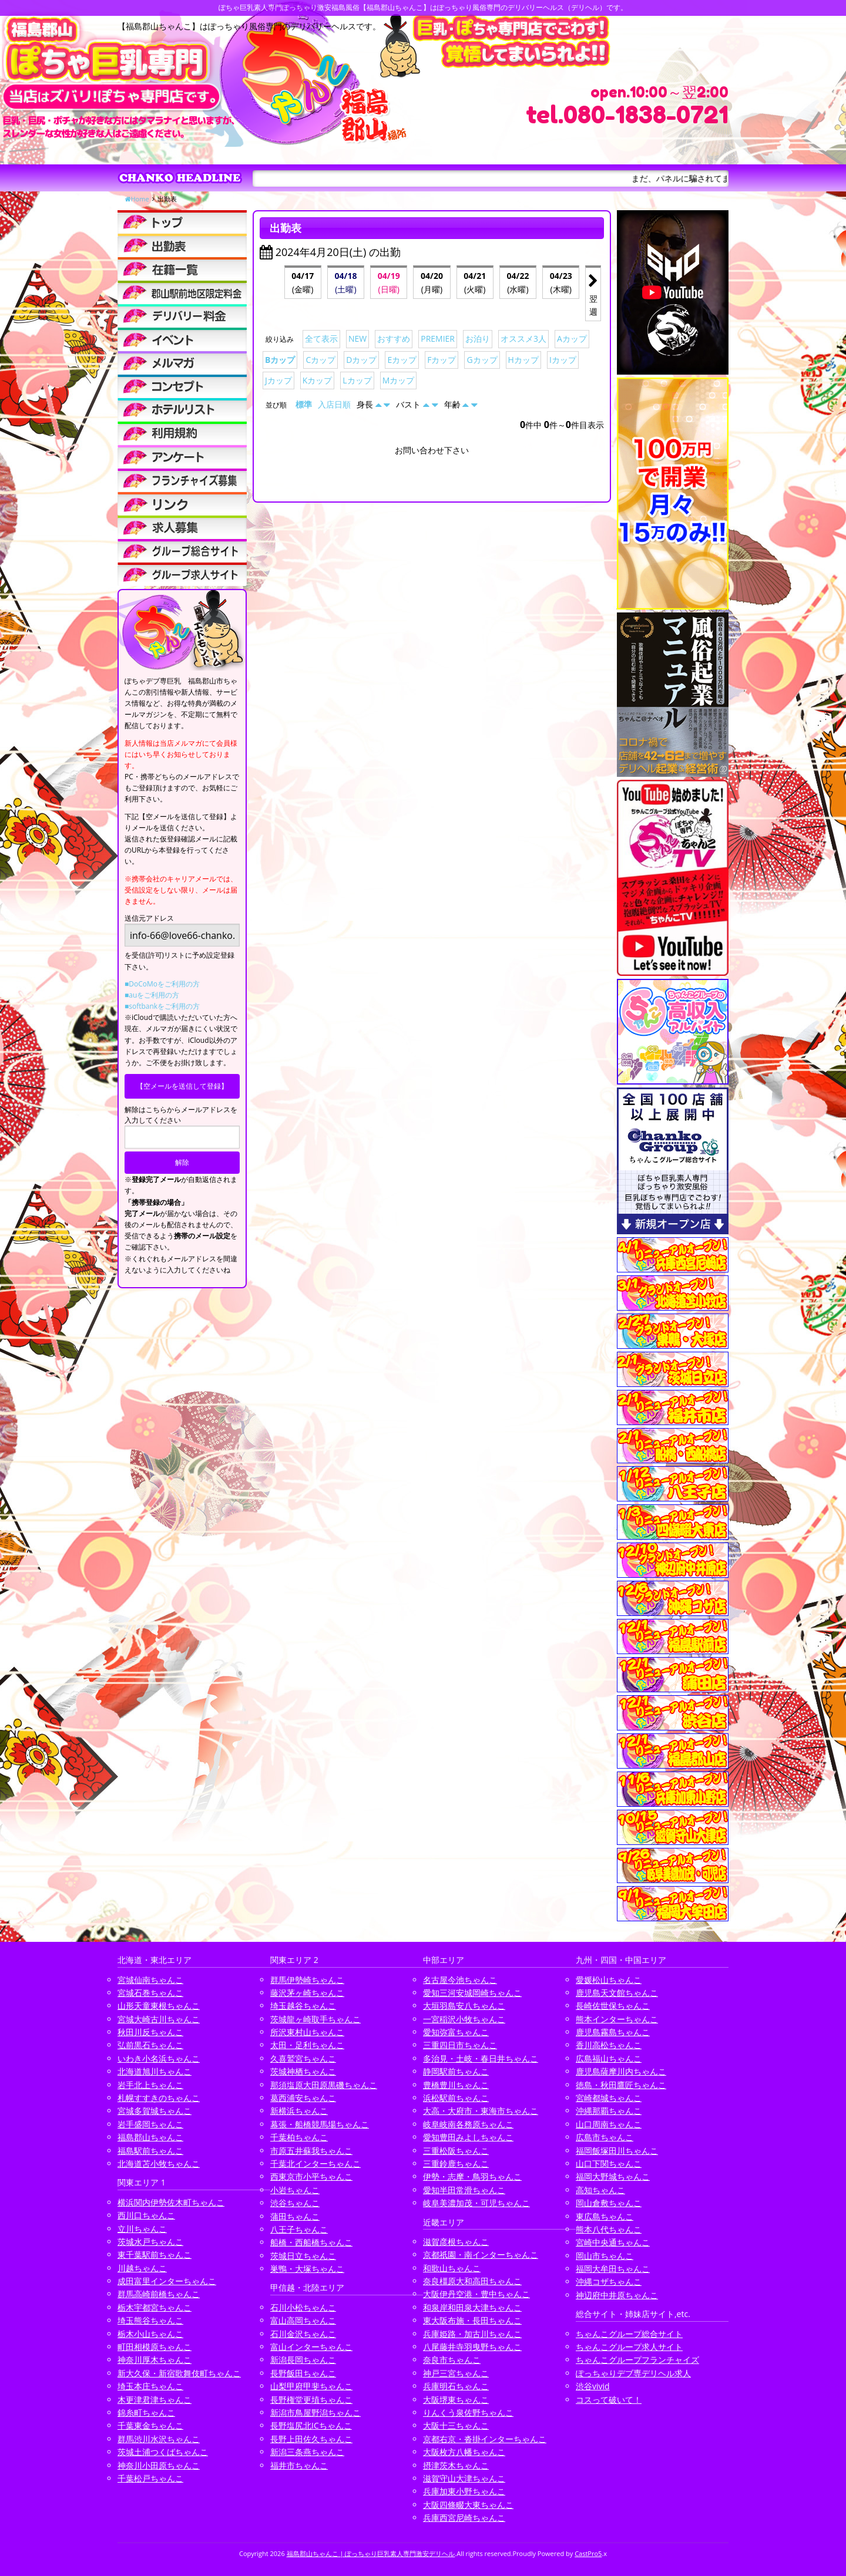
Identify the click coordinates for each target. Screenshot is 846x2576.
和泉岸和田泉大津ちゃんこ (472, 2307)
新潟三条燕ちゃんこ (307, 2451)
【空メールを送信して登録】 (182, 1086)
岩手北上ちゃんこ (150, 2084)
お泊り (477, 338)
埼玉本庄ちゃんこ (150, 2386)
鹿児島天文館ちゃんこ (617, 1992)
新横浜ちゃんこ (299, 2110)
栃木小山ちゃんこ (150, 2333)
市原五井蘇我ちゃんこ (311, 2150)
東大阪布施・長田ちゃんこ (472, 2320)
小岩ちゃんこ (295, 2190)
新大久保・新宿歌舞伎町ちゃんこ (179, 2373)
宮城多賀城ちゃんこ (155, 2110)
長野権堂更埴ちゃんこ (311, 2399)
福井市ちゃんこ (299, 2465)
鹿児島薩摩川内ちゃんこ (621, 2071)
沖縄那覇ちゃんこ (609, 2110)
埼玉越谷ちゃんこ (303, 2005)
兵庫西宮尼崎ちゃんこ (464, 2517)
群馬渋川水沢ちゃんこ (159, 2438)
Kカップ (318, 380)
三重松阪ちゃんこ (456, 2150)
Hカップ (523, 359)
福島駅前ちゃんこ (150, 2150)
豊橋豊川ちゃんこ (456, 2084)
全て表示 (321, 338)
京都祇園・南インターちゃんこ (480, 2254)
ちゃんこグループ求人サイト (629, 2346)
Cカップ (320, 359)
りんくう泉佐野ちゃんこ (468, 2412)
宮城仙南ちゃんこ (150, 1979)
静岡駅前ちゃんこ (456, 2071)
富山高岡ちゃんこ (303, 2320)
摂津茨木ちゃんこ (456, 2465)
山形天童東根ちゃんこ (159, 2005)
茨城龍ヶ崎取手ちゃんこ (315, 2019)
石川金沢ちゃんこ (303, 2333)
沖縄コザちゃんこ (609, 2281)
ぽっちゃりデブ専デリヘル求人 (633, 2373)
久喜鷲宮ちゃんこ (303, 2058)
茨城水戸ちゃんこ (150, 2241)
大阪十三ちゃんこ (456, 2425)
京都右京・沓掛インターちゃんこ (484, 2438)
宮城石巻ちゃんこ (150, 1992)
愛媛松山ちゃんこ (609, 1979)
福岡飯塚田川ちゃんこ (617, 2150)
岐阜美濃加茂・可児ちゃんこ (476, 2202)
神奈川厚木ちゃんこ (155, 2359)
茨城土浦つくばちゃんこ (163, 2451)
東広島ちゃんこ (604, 2216)
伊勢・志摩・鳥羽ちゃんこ (472, 2176)
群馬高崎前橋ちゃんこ (159, 2293)
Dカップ (361, 359)
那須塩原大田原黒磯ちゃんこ (323, 2084)
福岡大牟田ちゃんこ (613, 2268)
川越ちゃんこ (142, 2268)
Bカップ (280, 359)
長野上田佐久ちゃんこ (311, 2438)
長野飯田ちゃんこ (303, 2373)
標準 (304, 404)
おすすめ (393, 338)
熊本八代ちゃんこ (609, 2229)
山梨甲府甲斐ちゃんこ (311, 2386)
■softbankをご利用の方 (162, 1006)
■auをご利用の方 (152, 995)
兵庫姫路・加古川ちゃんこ (472, 2333)
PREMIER (438, 338)
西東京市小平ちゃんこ (311, 2176)
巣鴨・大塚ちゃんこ (307, 2268)
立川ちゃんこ (142, 2228)
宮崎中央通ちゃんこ (613, 2242)
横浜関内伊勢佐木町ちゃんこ (171, 2202)
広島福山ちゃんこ (609, 2058)
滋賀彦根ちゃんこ (456, 2241)
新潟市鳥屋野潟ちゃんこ (315, 2412)
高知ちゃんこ (600, 2190)
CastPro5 (588, 2553)
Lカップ (357, 380)
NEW (357, 338)
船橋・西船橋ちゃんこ (311, 2242)
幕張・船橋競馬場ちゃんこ (319, 2124)
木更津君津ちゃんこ (155, 2399)
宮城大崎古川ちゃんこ (159, 2019)
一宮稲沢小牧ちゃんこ (464, 2019)
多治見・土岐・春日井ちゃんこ (480, 2058)
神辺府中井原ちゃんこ (617, 2295)
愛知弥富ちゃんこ (456, 2032)
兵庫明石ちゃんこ (456, 2386)
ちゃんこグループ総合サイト (629, 2333)
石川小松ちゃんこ (303, 2307)
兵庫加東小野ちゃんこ (464, 2491)
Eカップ (402, 359)
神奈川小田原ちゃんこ (159, 2465)
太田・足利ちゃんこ (307, 2044)
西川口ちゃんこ (146, 2215)
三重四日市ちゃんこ (460, 2044)
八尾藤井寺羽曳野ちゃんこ (472, 2346)
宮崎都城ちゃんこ (609, 2097)
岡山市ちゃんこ (604, 2255)
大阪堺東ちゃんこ (456, 2399)
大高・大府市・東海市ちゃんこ (480, 2110)
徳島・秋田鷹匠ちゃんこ (621, 2084)
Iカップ (562, 359)
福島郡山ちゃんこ (150, 2137)
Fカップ (441, 359)
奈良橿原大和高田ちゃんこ (472, 2281)
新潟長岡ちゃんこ (303, 2359)
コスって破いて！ (609, 2399)
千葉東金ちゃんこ (150, 2425)
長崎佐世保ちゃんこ (613, 2005)
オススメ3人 (523, 338)
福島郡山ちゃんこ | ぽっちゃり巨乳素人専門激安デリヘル (371, 2553)
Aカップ (572, 338)
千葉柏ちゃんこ (299, 2137)
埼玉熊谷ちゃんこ (150, 2320)
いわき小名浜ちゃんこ (159, 2058)
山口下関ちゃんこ (609, 2163)
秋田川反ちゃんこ (150, 2032)
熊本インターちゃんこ (617, 2019)
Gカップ (481, 359)
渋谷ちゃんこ (295, 2202)
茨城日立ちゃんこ (303, 2255)
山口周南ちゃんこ (609, 2124)
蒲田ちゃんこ (295, 2216)
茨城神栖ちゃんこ (303, 2071)
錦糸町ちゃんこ (146, 2412)
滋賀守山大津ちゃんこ (464, 2478)
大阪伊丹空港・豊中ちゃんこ (476, 2293)
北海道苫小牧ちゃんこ (159, 2163)
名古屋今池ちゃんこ (460, 1979)
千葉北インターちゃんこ (315, 2163)
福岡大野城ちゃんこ (613, 2176)
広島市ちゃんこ (604, 2137)
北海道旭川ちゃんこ (155, 2071)
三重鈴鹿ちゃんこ (456, 2163)
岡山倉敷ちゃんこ (609, 2202)
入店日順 (334, 404)
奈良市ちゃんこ (452, 2359)
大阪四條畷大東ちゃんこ (468, 2504)
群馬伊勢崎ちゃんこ (307, 1979)
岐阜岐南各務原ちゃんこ (468, 2124)
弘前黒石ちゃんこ (150, 2044)
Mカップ (398, 380)
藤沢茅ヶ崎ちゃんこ (307, 1992)
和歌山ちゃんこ (452, 2268)
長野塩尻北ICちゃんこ (311, 2425)
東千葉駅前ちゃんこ (155, 2254)
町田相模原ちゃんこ (155, 2346)
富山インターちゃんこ (311, 2346)
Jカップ (278, 380)
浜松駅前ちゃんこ (456, 2097)
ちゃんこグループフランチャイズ (637, 2359)
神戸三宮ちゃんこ (456, 2373)
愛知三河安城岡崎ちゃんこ (472, 1992)
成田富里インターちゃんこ (167, 2281)
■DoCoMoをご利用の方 (162, 984)
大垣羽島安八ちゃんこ (464, 2005)
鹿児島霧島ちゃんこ (613, 2032)
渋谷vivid (593, 2386)
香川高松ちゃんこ (609, 2044)
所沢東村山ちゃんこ (307, 2032)
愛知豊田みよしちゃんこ (468, 2137)
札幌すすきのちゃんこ (159, 2097)
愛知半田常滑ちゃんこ (464, 2190)
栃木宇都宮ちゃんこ (155, 2307)
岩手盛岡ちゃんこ (150, 2124)
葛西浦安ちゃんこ (303, 2097)
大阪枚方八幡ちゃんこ (464, 2451)
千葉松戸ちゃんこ (150, 2478)
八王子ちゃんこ (299, 2229)
